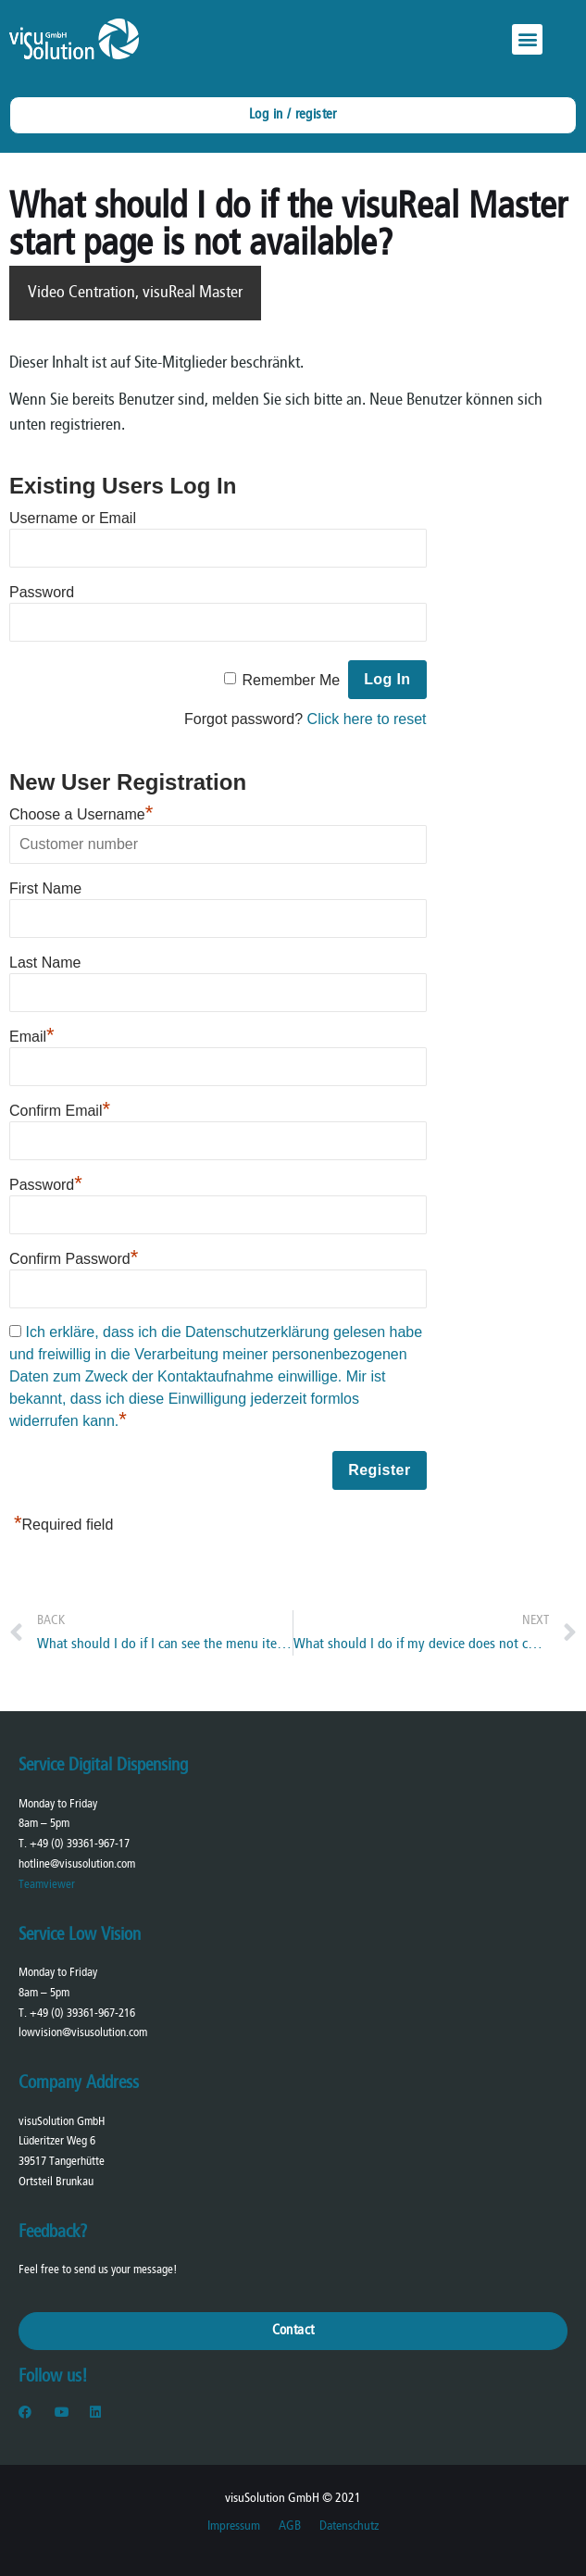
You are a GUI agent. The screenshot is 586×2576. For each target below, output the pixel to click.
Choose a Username (81, 812)
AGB (290, 2526)
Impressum (233, 2526)
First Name (45, 888)
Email (32, 1034)
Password (41, 592)
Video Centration (81, 293)
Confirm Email (59, 1108)
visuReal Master (193, 293)
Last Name (45, 962)
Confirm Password (73, 1256)
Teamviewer (47, 1885)
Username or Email (72, 518)
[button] (527, 39)
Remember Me (291, 680)
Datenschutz (349, 2526)
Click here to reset (367, 719)
